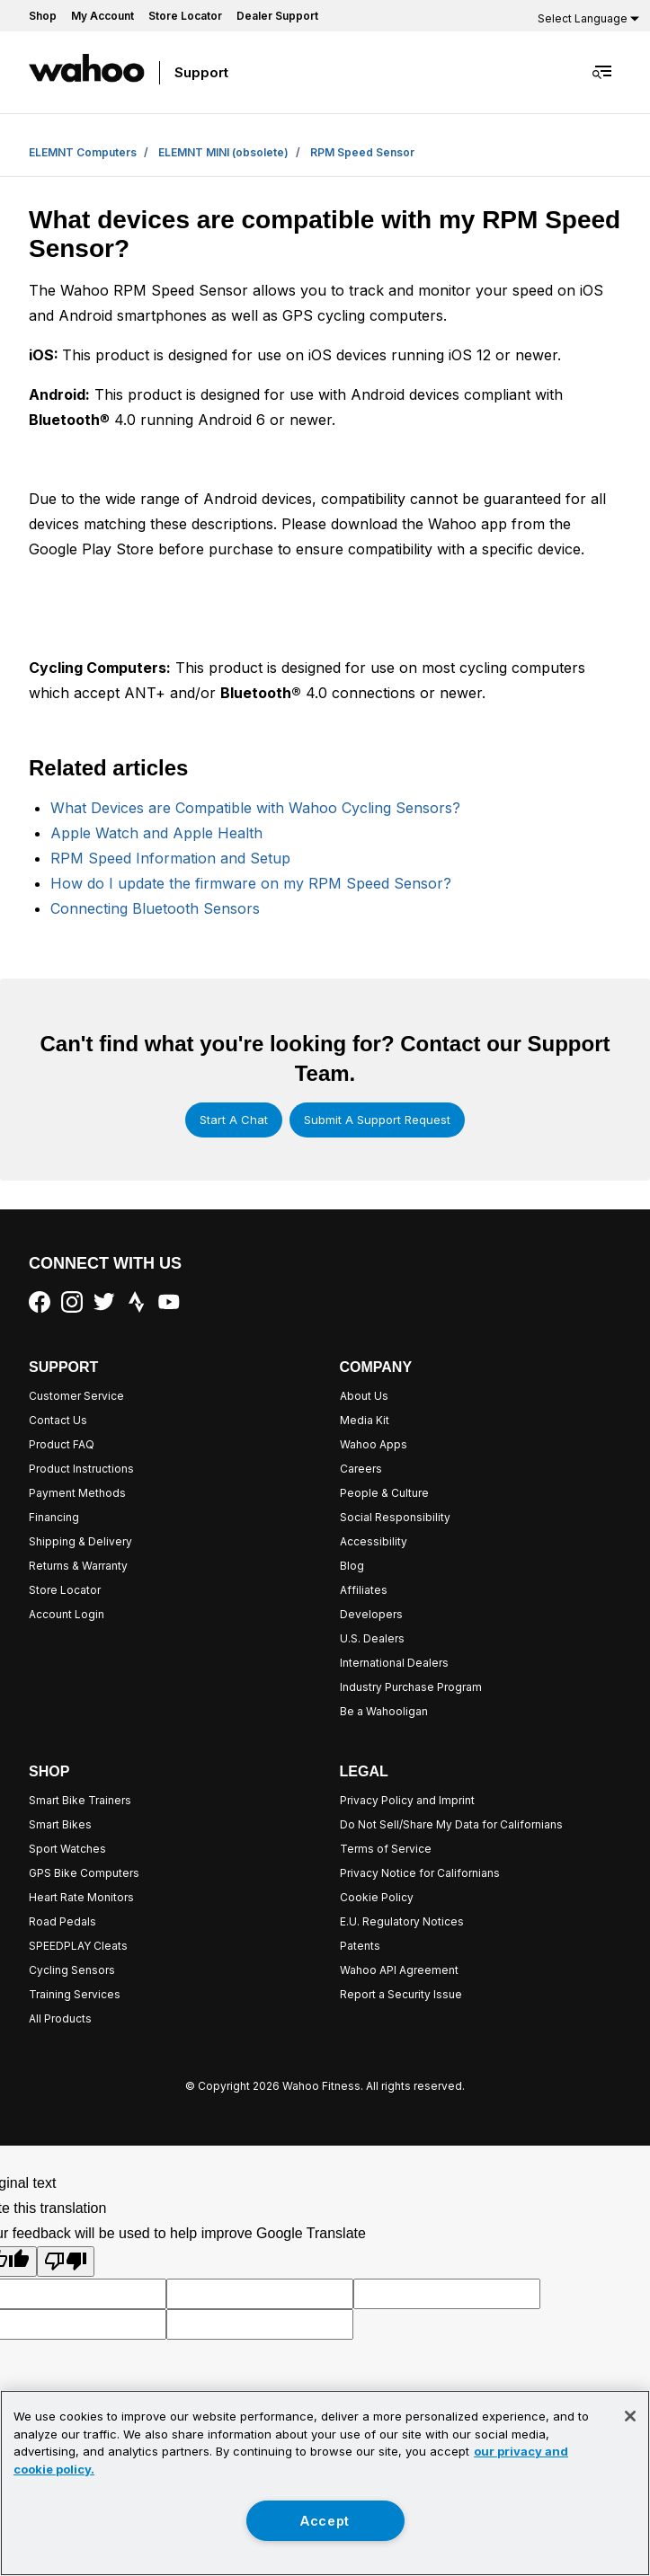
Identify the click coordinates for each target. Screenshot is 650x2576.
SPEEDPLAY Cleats (78, 1945)
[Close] (630, 2416)
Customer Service (76, 1396)
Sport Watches (67, 1848)
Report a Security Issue (401, 1994)
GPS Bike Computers (84, 1873)
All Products (60, 2018)
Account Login (66, 1614)
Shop (43, 15)
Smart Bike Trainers (80, 1800)
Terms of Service (386, 1848)
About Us (364, 1396)
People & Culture (384, 1493)
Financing (54, 1517)
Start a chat (234, 1119)
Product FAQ (61, 1444)
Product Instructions (81, 1468)
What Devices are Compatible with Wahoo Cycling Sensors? (255, 808)
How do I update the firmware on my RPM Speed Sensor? (250, 883)
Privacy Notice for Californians (420, 1873)
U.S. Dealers (372, 1638)
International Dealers (394, 1662)
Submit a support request (377, 1119)
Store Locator (185, 15)
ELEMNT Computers (83, 152)
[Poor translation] (65, 2261)
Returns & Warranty (78, 1565)
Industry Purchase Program (411, 1687)
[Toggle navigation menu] (603, 72)
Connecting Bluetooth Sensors (155, 908)
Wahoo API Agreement (399, 1970)
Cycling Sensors (72, 1970)
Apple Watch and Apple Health (156, 833)
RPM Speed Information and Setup (170, 858)
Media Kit (364, 1420)
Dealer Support (277, 15)
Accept (325, 2520)
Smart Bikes (60, 1824)
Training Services (74, 1994)
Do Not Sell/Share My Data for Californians (451, 1824)
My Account (102, 15)
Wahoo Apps (373, 1444)
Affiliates (363, 1590)
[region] (325, 2483)
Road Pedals (62, 1921)
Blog (352, 1565)
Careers (361, 1468)
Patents (360, 1945)
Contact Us (58, 1420)
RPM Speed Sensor (362, 152)
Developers (371, 1614)
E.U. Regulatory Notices (402, 1921)
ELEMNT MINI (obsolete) (223, 152)
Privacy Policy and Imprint (407, 1800)
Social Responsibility (395, 1517)
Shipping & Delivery (80, 1541)
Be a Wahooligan (384, 1711)
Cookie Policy (377, 1897)
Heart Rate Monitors (81, 1897)
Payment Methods (77, 1493)
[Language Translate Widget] (586, 18)
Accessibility (373, 1541)
